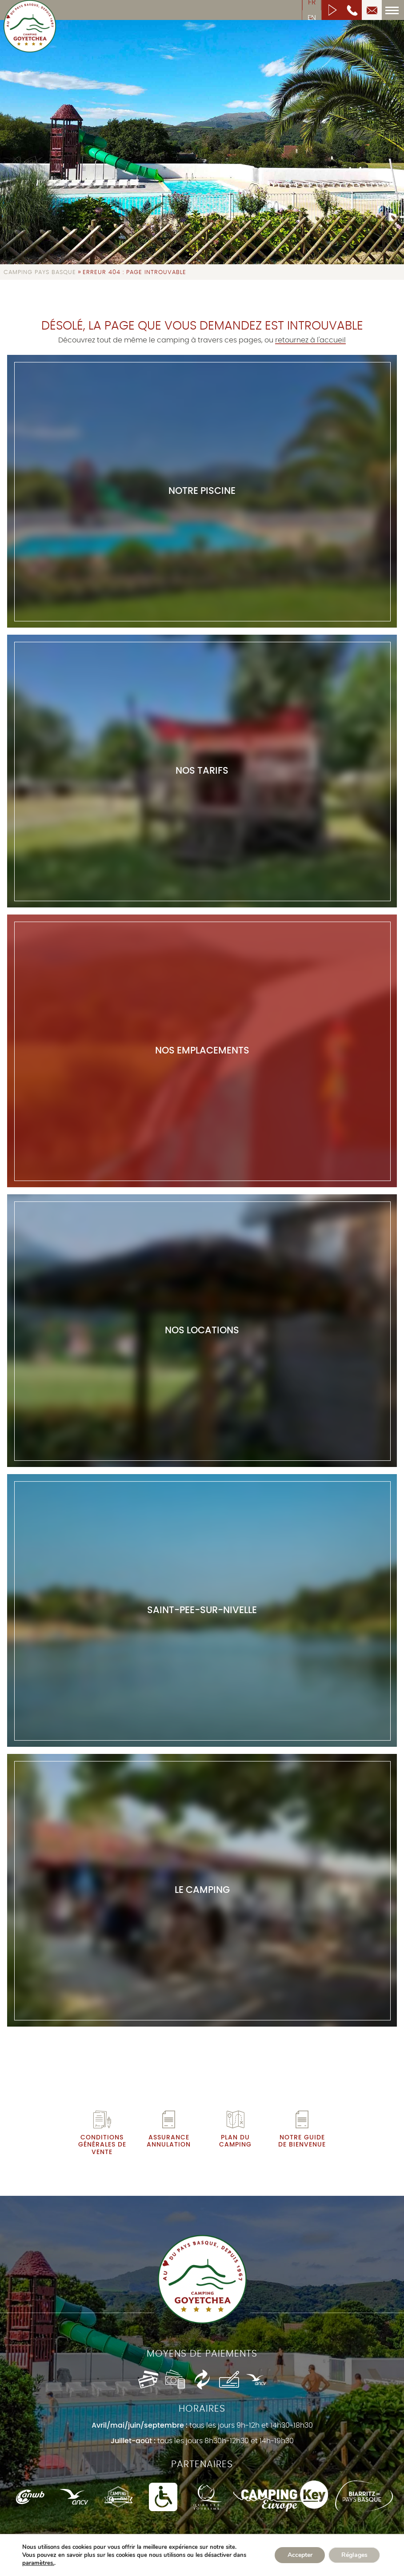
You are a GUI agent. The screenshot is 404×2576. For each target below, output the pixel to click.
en (312, 17)
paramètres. (38, 2563)
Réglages (353, 2555)
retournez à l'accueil (310, 340)
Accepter (297, 2555)
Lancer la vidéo (332, 10)
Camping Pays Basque (40, 272)
